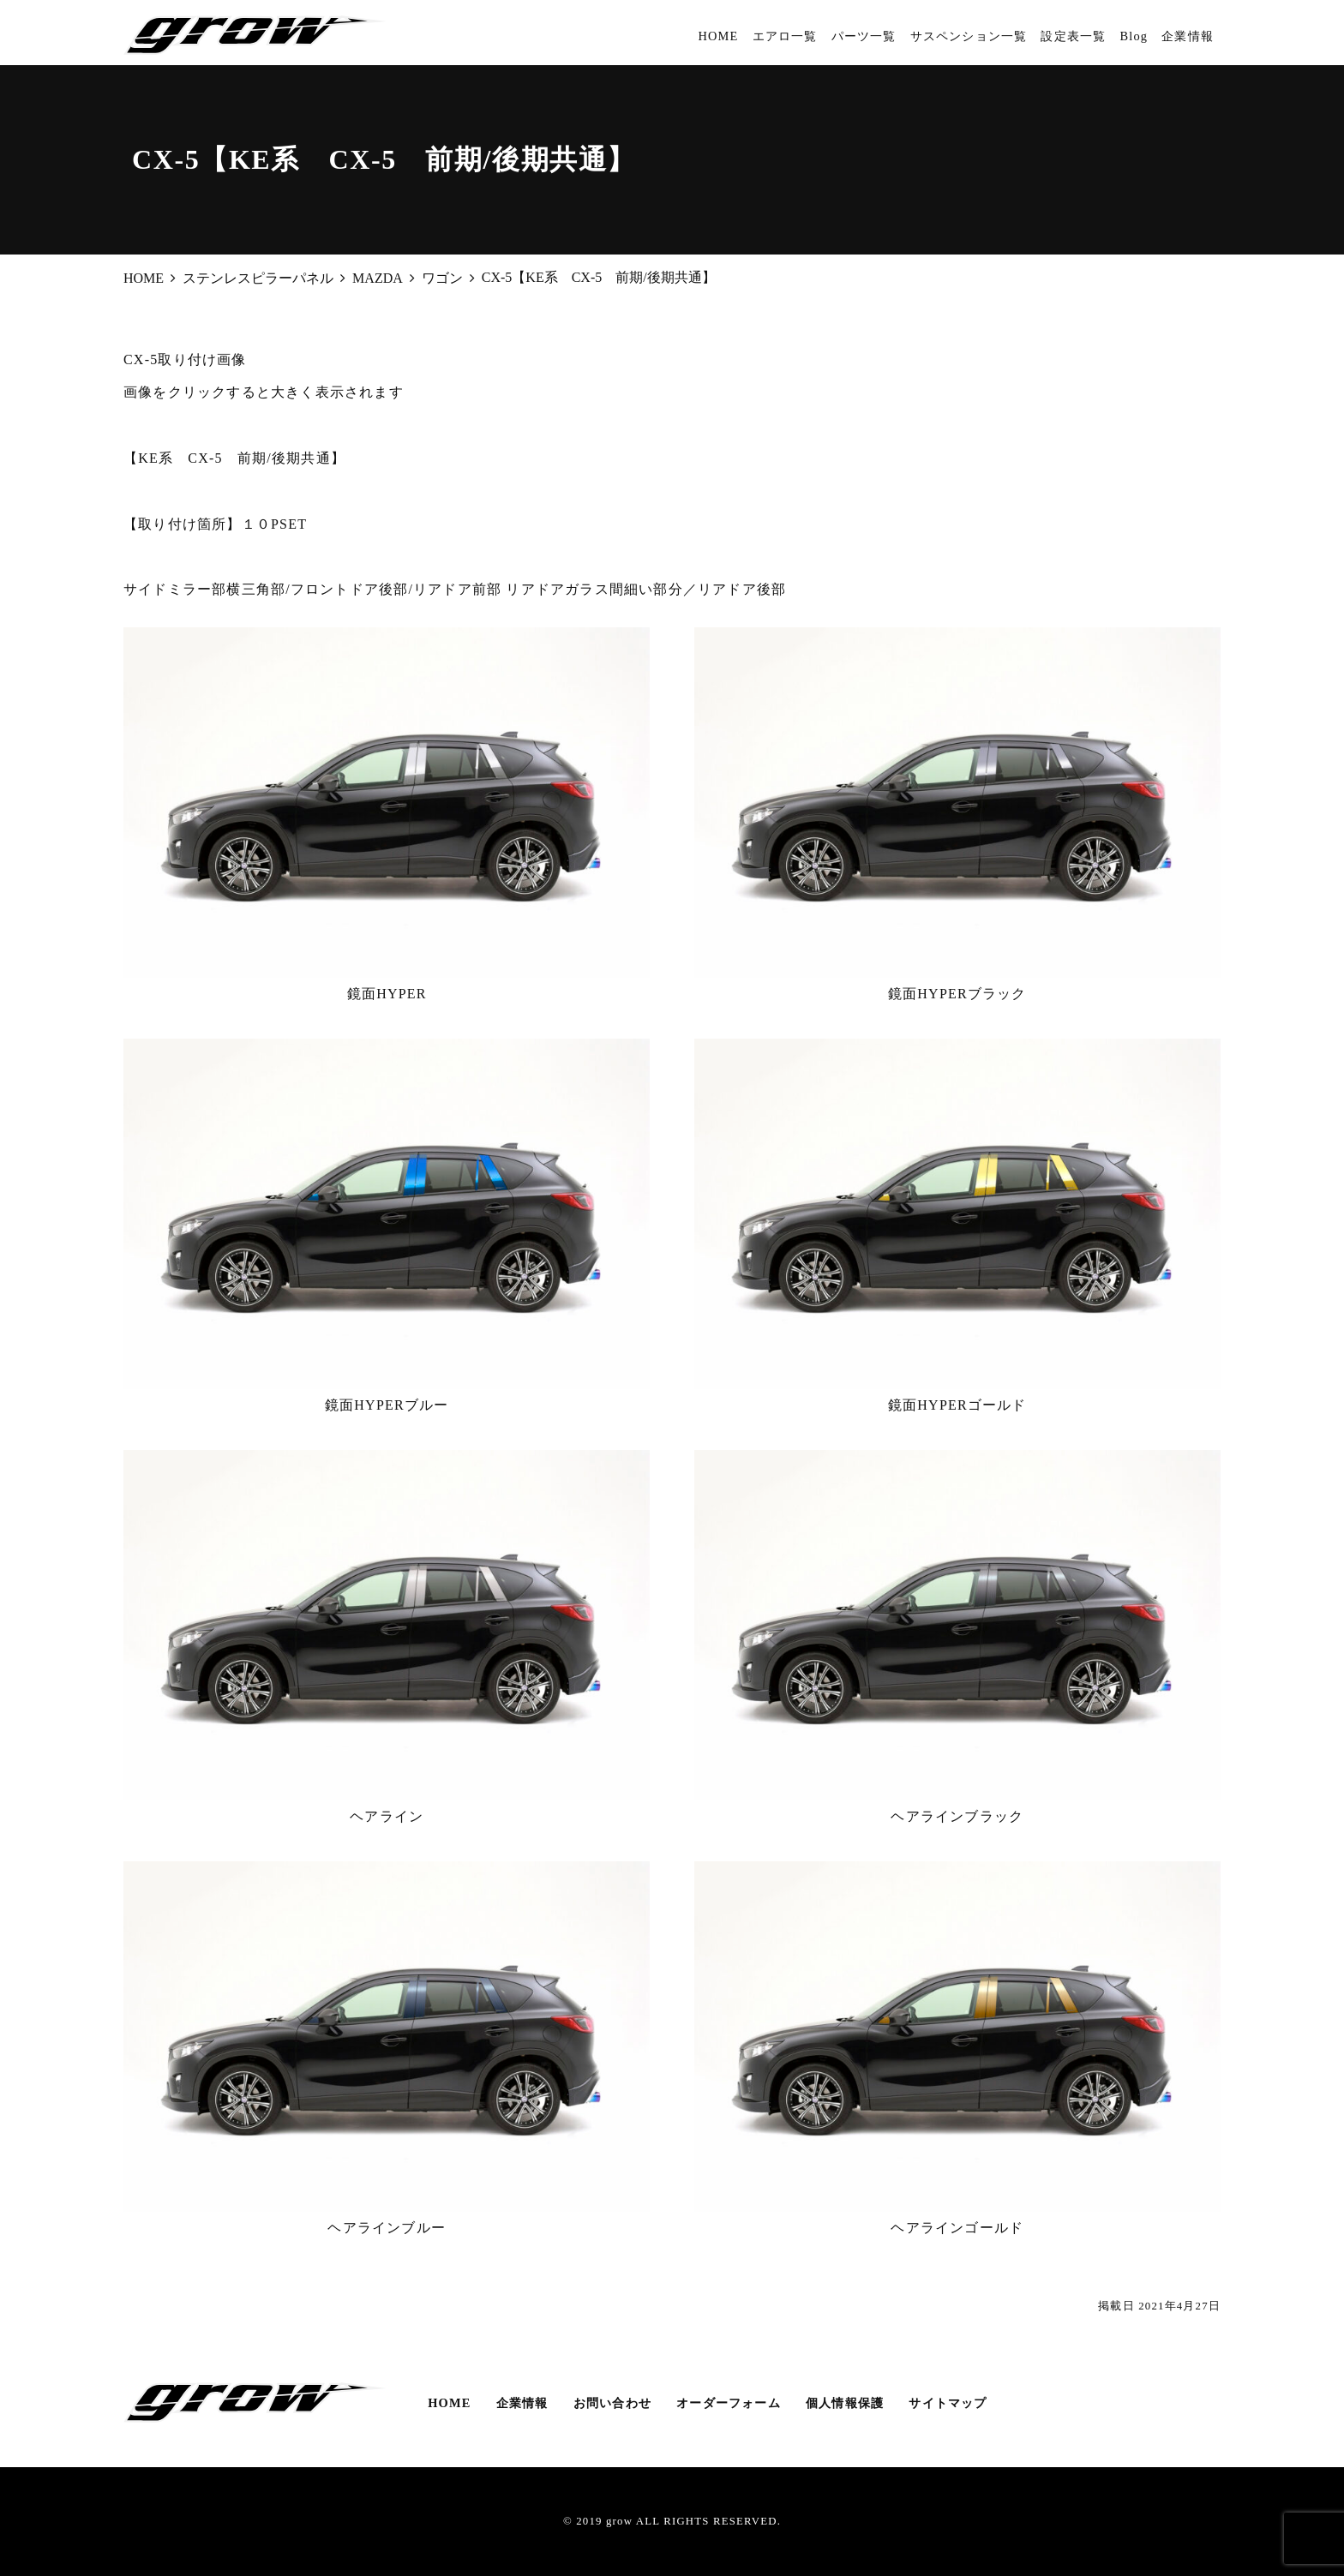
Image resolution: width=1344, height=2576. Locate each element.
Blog (1133, 36)
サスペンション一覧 (969, 36)
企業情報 (1187, 36)
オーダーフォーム (728, 2403)
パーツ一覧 (864, 36)
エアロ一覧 (785, 36)
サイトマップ (948, 2403)
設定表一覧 (1073, 36)
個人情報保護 (845, 2403)
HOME (718, 36)
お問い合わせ (612, 2403)
